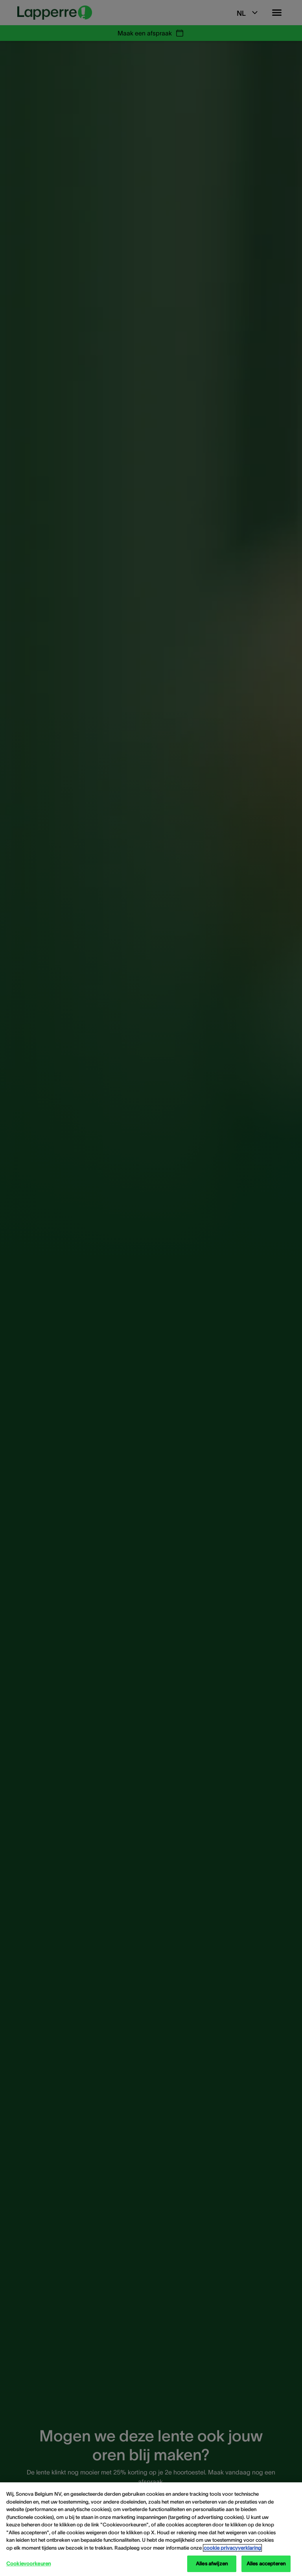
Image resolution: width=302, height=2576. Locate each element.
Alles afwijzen (212, 2564)
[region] (151, 2529)
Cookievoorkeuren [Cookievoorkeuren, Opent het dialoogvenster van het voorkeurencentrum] (28, 2564)
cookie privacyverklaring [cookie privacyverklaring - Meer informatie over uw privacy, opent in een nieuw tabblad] (232, 2548)
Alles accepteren (266, 2564)
